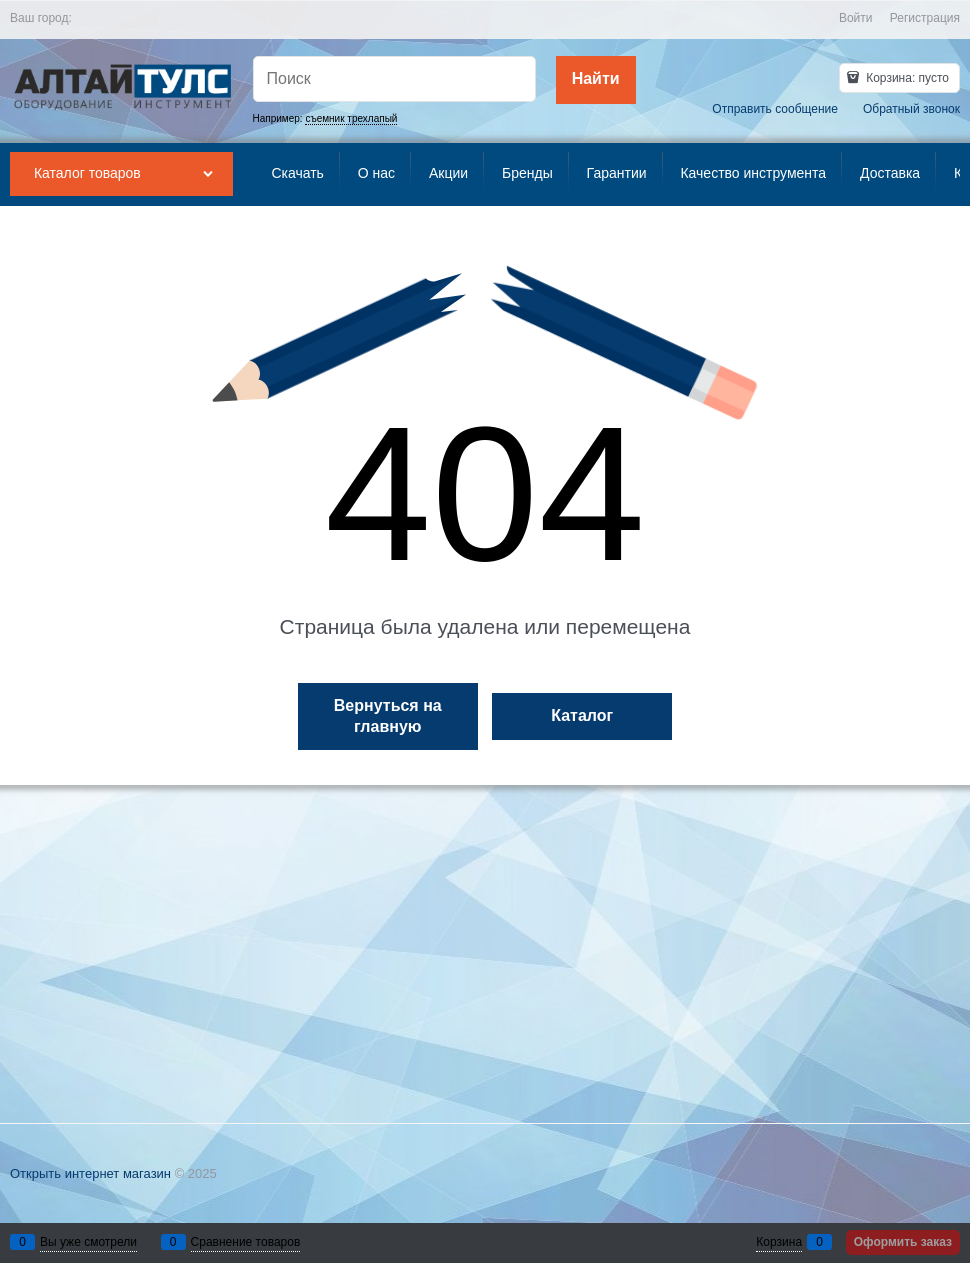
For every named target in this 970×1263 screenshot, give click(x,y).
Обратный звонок (911, 109)
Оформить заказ (903, 1242)
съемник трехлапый (351, 118)
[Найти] (596, 80)
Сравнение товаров (246, 1242)
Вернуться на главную (388, 716)
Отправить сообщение (775, 109)
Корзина (779, 1242)
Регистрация (925, 18)
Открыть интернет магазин (90, 1173)
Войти (856, 18)
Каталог (582, 715)
